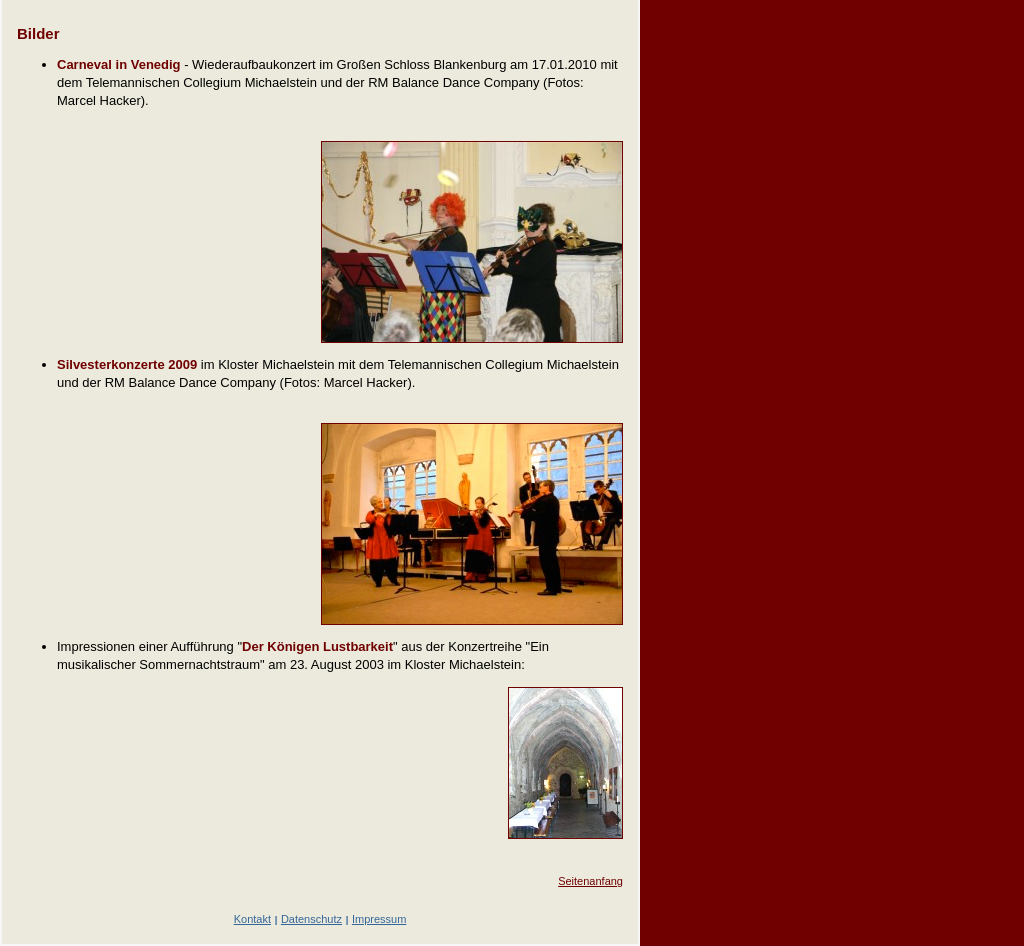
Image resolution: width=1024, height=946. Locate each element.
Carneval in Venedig (119, 64)
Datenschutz (311, 919)
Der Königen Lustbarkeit (317, 646)
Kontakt (252, 919)
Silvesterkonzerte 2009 (127, 364)
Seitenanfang (590, 881)
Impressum (379, 919)
